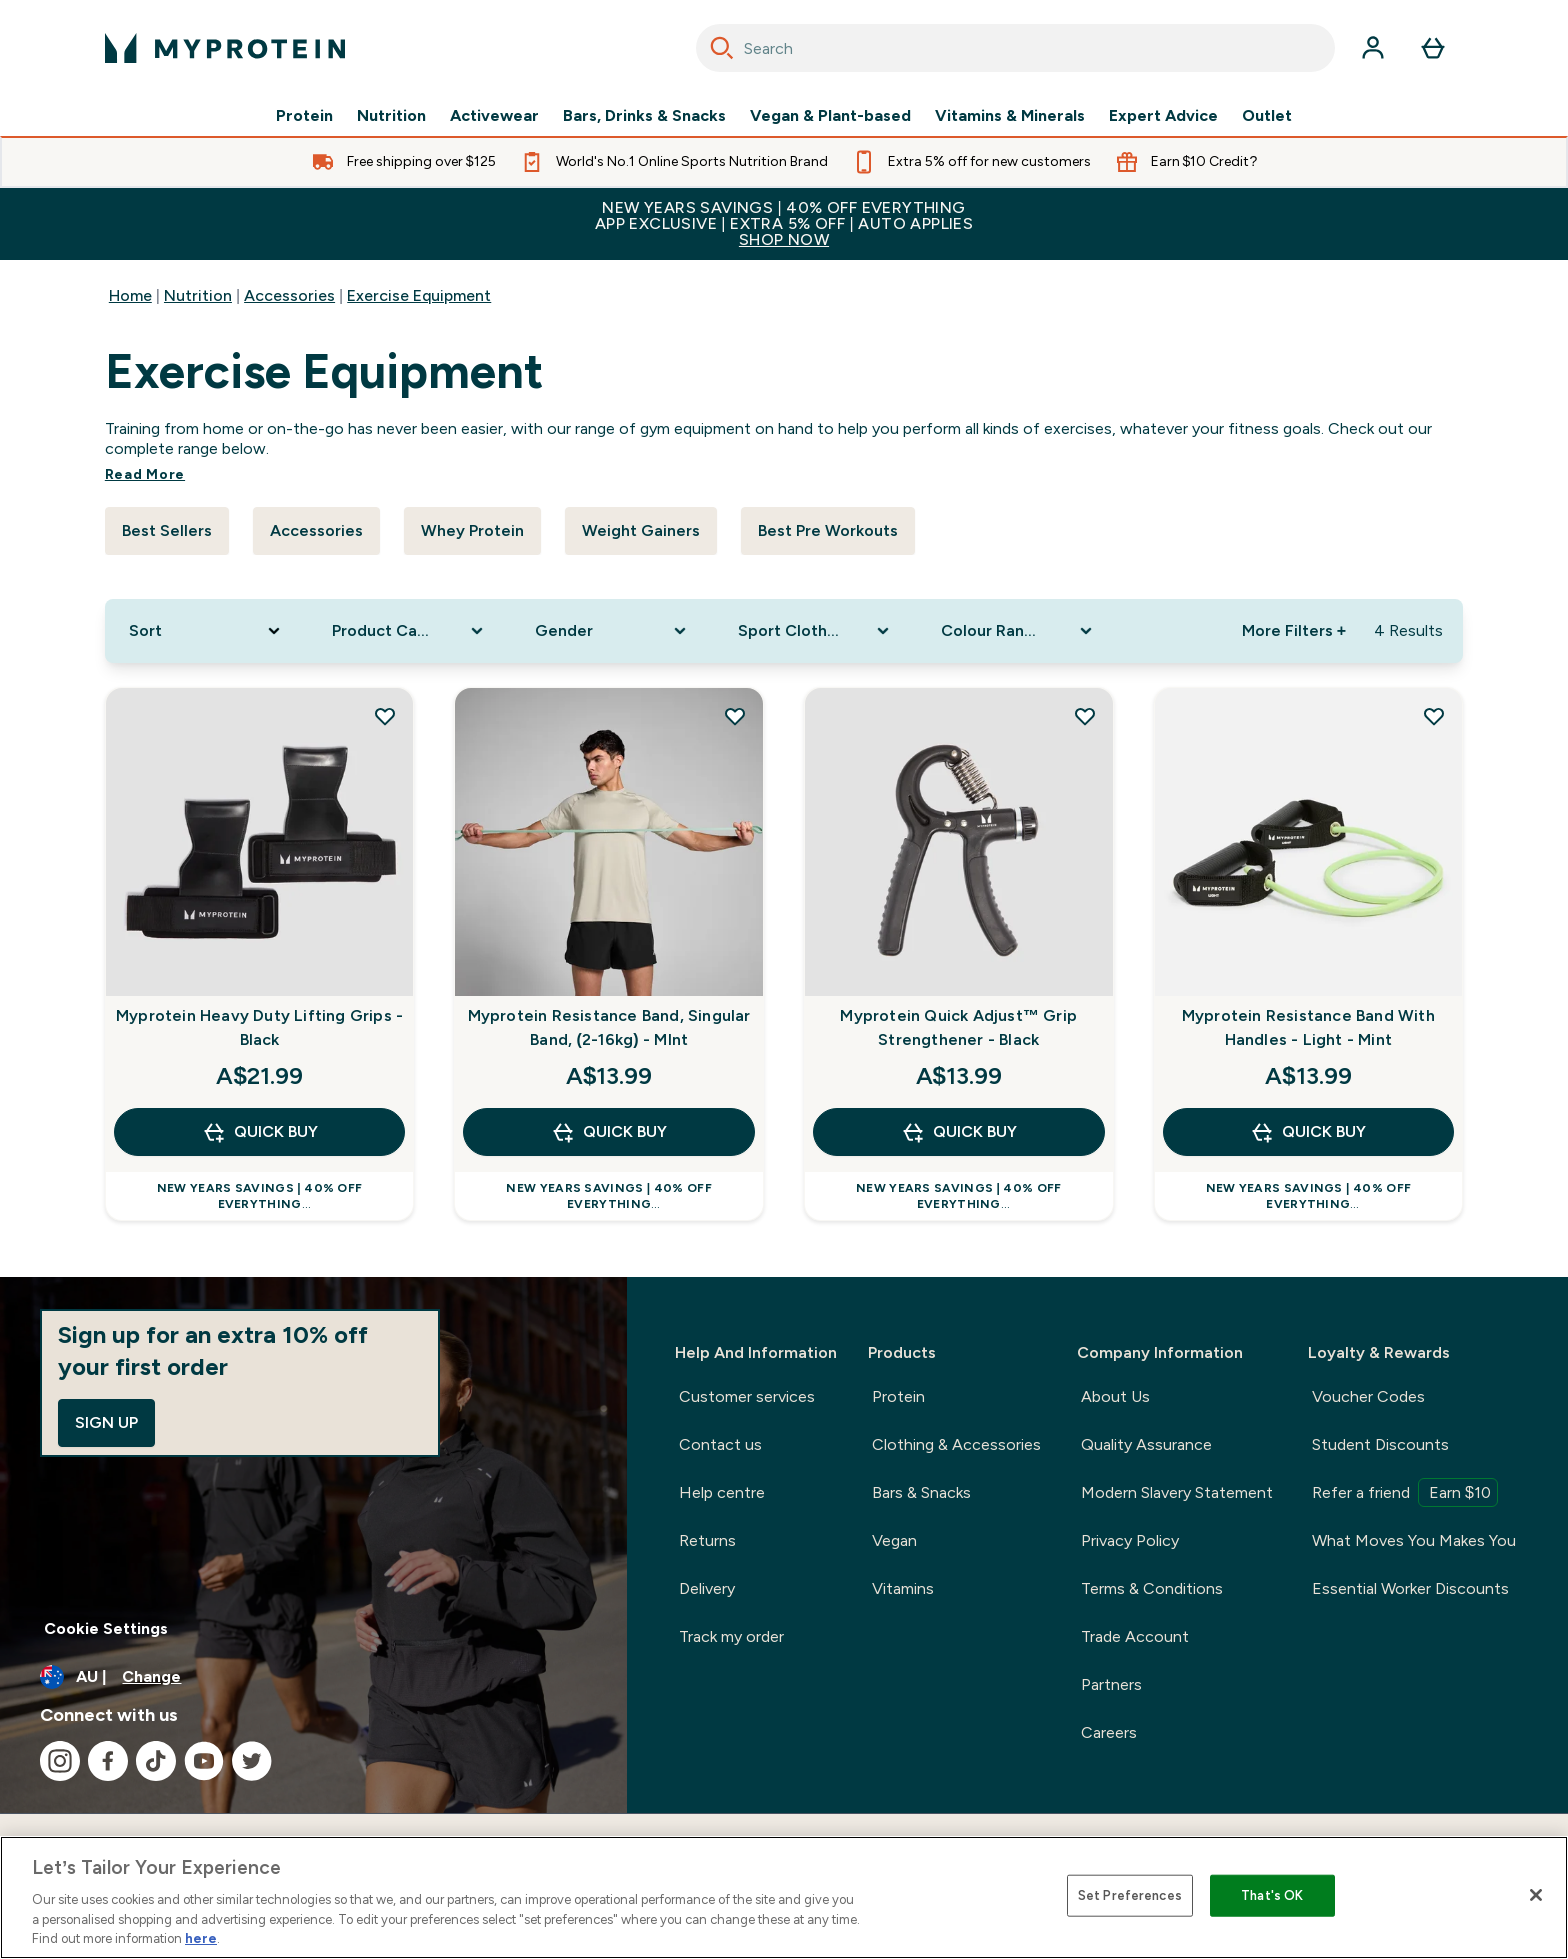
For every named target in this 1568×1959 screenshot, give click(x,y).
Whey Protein (472, 530)
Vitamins (903, 1588)
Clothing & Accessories (956, 1444)
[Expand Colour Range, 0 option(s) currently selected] (1018, 631)
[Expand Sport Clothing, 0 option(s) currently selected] (815, 631)
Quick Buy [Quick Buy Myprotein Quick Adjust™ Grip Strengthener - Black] (959, 1132)
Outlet (1267, 116)
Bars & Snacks (921, 1492)
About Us (1115, 1396)
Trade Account (1135, 1636)
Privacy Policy (1130, 1540)
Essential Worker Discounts (1410, 1588)
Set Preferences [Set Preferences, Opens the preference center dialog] (1130, 1895)
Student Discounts (1380, 1444)
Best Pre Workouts (828, 530)
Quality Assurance (1146, 1444)
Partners (1111, 1684)
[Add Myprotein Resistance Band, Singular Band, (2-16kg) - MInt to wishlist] (735, 716)
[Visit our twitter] (252, 1761)
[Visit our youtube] (204, 1761)
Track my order (731, 1636)
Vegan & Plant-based (830, 116)
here (201, 1938)
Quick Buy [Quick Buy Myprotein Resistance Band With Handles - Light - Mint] (1308, 1132)
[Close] (1536, 1895)
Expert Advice (1163, 116)
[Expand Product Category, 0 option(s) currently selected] (409, 631)
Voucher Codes (1368, 1396)
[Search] (722, 48)
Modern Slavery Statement (1177, 1492)
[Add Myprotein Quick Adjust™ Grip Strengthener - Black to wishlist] (1085, 716)
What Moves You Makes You (1414, 1540)
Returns (707, 1540)
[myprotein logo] (225, 48)
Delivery (707, 1588)
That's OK (1272, 1895)
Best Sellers (167, 530)
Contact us (720, 1444)
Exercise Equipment (419, 295)
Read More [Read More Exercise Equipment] (145, 474)
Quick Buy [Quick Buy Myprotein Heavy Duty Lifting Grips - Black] (260, 1132)
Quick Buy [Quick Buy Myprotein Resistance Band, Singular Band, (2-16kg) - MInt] (609, 1132)
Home (130, 295)
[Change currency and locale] (313, 1677)
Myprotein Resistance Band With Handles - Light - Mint (1308, 1027)
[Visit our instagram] (60, 1761)
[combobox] (1015, 48)
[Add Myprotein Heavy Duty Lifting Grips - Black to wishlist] (385, 716)
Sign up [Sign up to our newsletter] (106, 1422)
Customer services (747, 1396)
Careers (1109, 1732)
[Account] (1373, 48)
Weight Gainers (641, 530)
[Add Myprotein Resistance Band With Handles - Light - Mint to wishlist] (1434, 716)
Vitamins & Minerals (1010, 116)
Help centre (722, 1492)
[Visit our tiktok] (156, 1761)
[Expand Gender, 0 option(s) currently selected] (612, 631)
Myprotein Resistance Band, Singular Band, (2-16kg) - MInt (609, 1027)
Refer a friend (1405, 1492)
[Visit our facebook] (108, 1761)
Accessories (289, 295)
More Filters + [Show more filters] (1294, 630)
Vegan (894, 1540)
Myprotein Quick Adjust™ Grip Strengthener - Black (958, 1027)
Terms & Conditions (1152, 1588)
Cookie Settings (106, 1628)
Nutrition (391, 116)
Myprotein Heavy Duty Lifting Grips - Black (259, 1027)
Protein (304, 116)
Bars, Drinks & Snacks (644, 116)
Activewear (494, 116)
